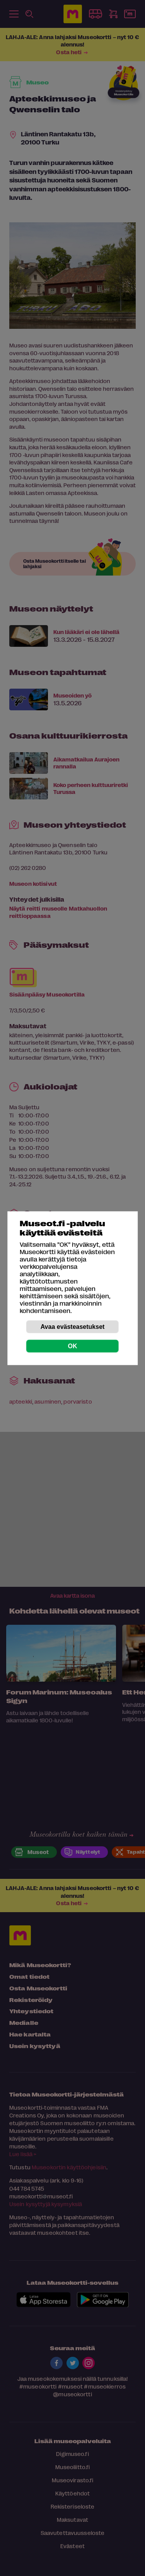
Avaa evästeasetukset (73, 1326)
